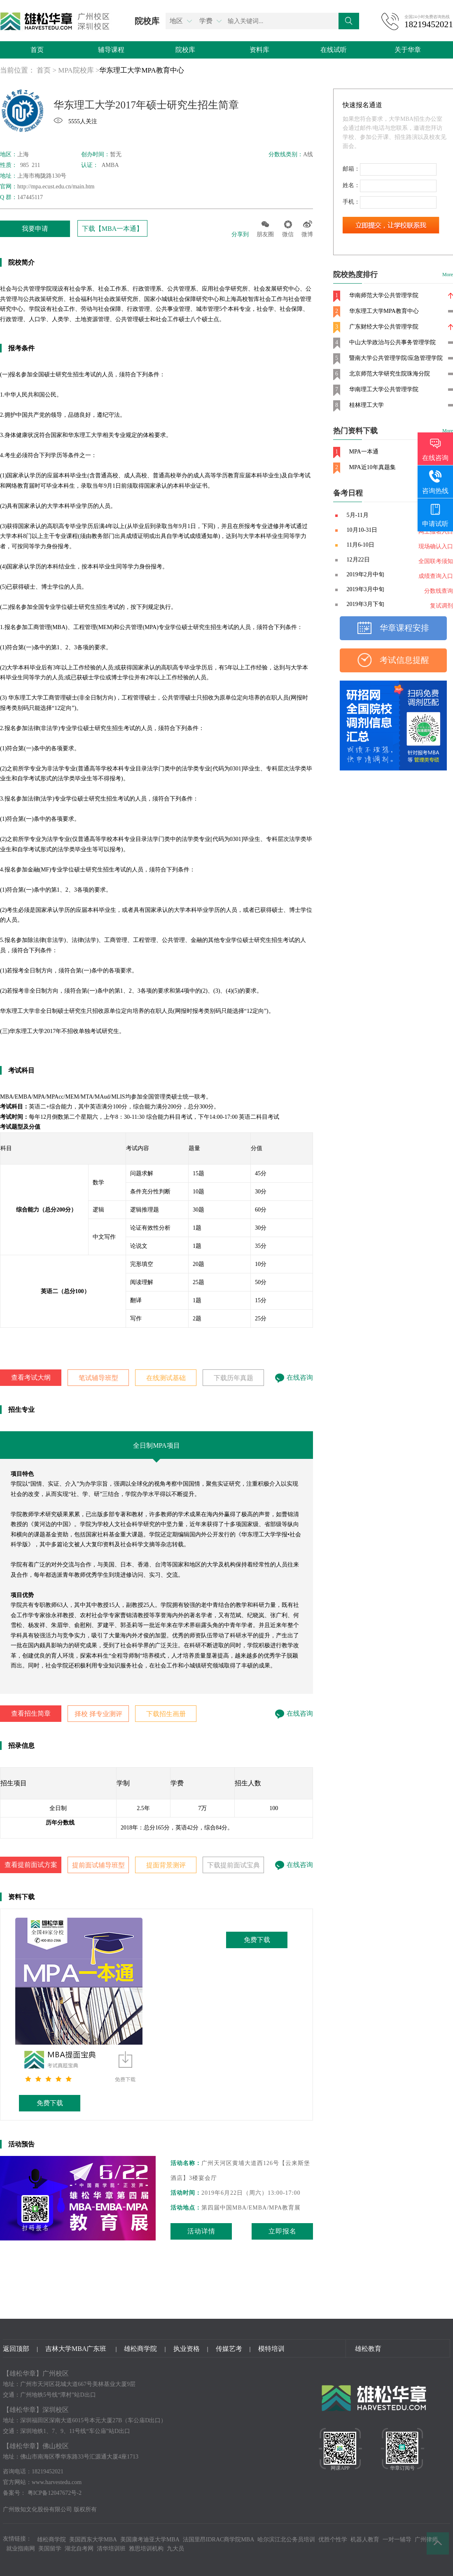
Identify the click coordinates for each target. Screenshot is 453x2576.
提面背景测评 (166, 1865)
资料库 (259, 49)
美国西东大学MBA (93, 2539)
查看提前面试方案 (31, 1864)
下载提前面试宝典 (233, 1865)
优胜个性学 (332, 2539)
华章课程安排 (404, 627)
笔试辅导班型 (98, 1377)
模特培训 (271, 2348)
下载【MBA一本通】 (112, 228)
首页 (37, 49)
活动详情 (201, 2231)
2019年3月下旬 (365, 604)
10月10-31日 (362, 530)
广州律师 (426, 2539)
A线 (308, 154)
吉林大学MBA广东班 (76, 2348)
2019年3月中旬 (365, 589)
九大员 (175, 2548)
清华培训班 (111, 2548)
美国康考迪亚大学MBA (150, 2539)
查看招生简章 (31, 1713)
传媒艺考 (229, 2348)
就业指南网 (20, 2548)
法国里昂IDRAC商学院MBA (218, 2539)
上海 (23, 154)
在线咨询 (294, 1377)
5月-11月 (358, 515)
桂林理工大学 (366, 405)
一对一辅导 (397, 2539)
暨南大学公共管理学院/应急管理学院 (396, 358)
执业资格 (186, 2348)
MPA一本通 (363, 452)
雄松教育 (368, 2348)
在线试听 (333, 49)
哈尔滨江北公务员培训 (286, 2539)
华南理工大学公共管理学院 (383, 389)
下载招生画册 (166, 1713)
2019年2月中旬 (365, 574)
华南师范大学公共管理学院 (383, 295)
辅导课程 (111, 49)
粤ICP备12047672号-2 (55, 2493)
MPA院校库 (75, 70)
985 (24, 165)
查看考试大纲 (31, 1377)
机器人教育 (364, 2539)
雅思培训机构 (146, 2548)
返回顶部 (16, 2348)
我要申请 (35, 228)
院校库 (185, 49)
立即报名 (283, 2231)
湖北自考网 (79, 2548)
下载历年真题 (233, 1377)
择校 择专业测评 (98, 1713)
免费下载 (50, 2102)
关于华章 (408, 49)
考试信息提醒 (404, 660)
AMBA (109, 165)
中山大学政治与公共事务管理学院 (392, 342)
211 (35, 165)
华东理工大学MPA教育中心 (141, 70)
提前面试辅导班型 (98, 1865)
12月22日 (358, 560)
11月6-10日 (360, 545)
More (447, 274)
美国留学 (49, 2548)
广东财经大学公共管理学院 (383, 327)
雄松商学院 (140, 2348)
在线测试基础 (166, 1377)
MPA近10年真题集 (372, 467)
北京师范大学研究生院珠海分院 (389, 374)
